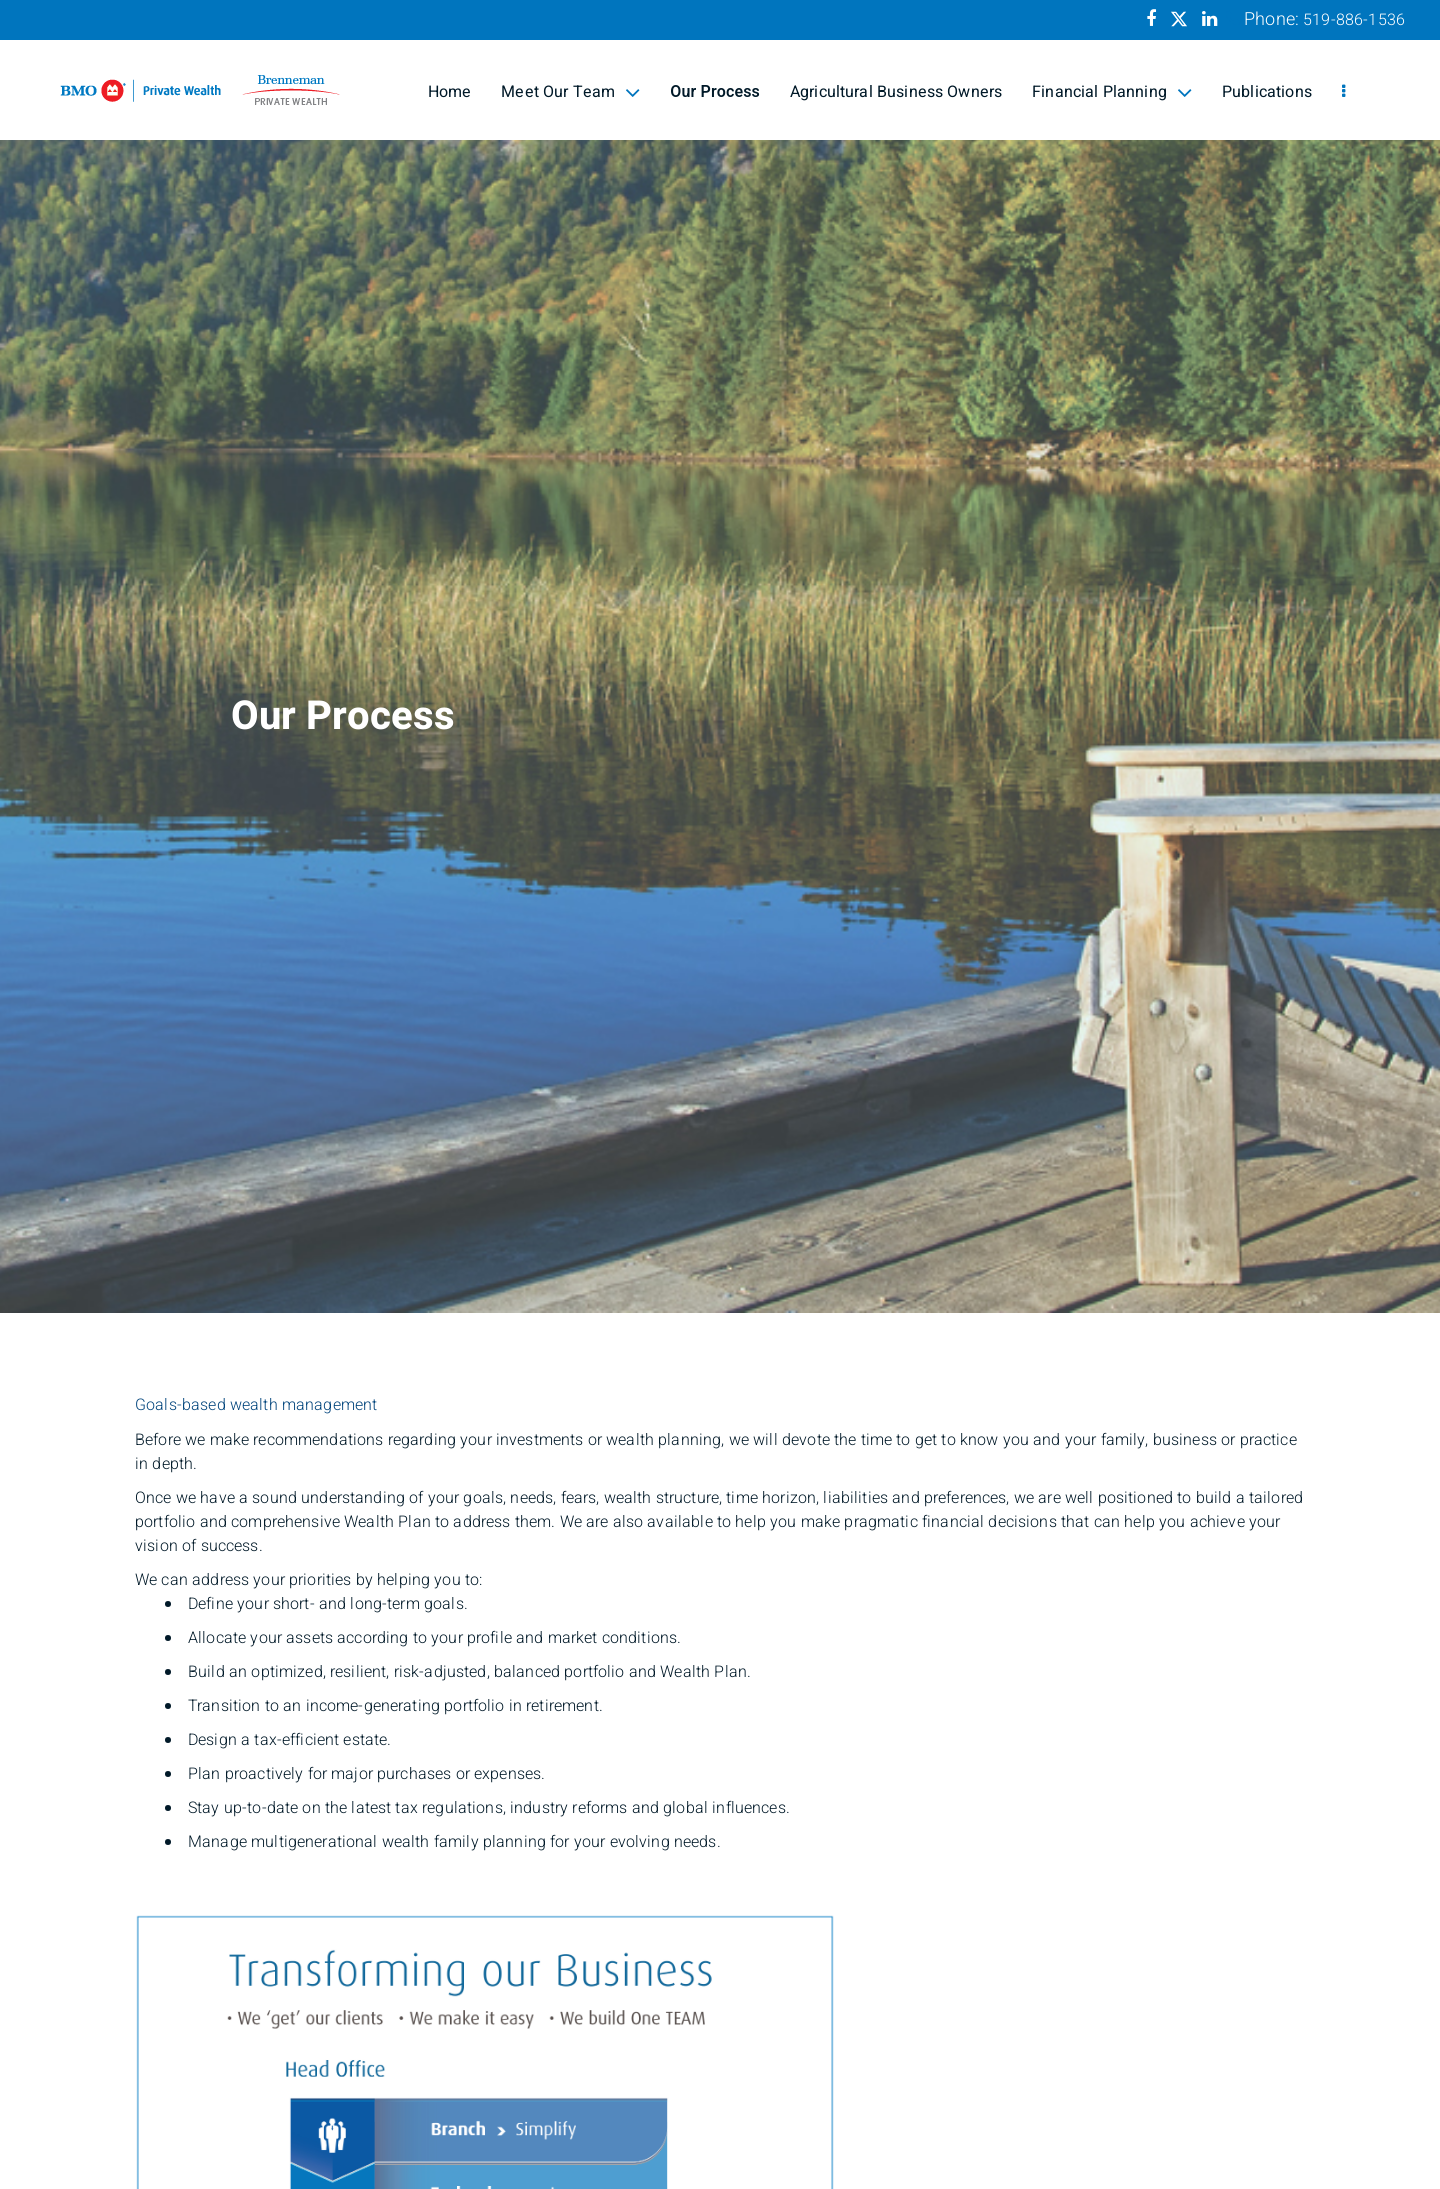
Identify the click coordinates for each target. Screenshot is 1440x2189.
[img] (720, 656)
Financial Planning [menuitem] (1112, 92)
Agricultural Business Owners (896, 92)
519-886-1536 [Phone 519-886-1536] (1354, 20)
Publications (1267, 92)
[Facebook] (1151, 19)
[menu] (1343, 92)
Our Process (715, 92)
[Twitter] (1179, 19)
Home (450, 92)
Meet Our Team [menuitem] (570, 92)
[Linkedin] (1209, 19)
